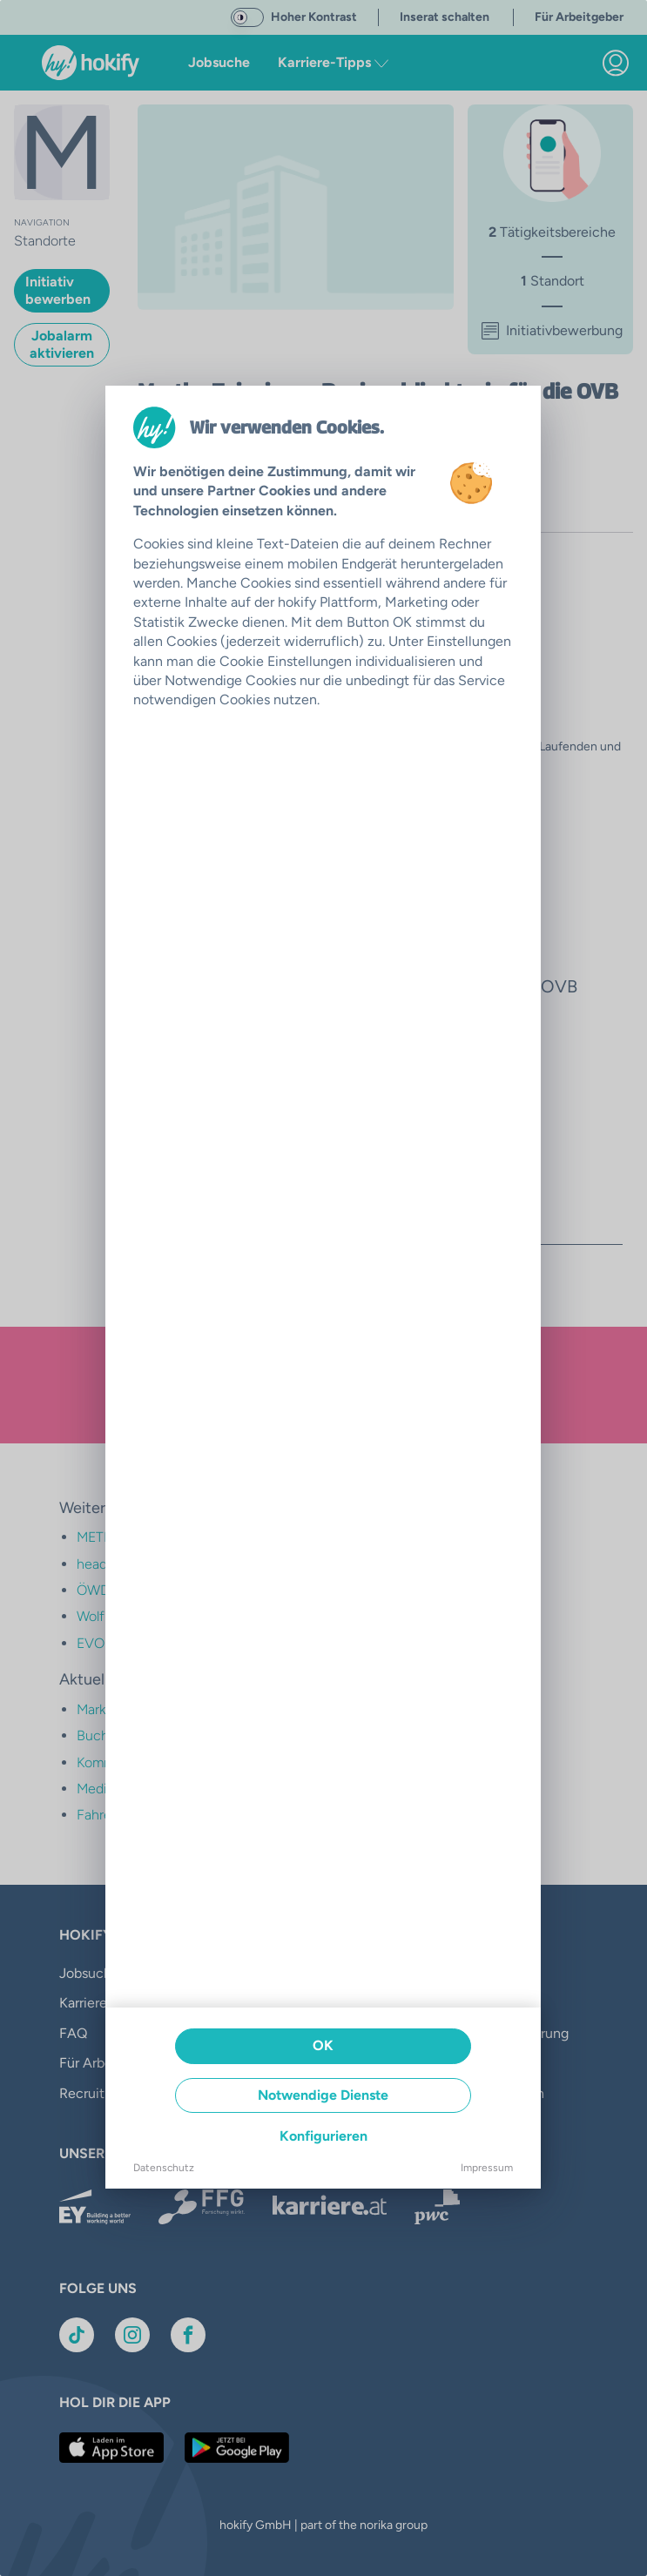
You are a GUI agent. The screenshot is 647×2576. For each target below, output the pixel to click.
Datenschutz (163, 2168)
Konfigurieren (323, 2136)
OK (323, 2045)
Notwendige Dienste (323, 2095)
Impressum (487, 2168)
